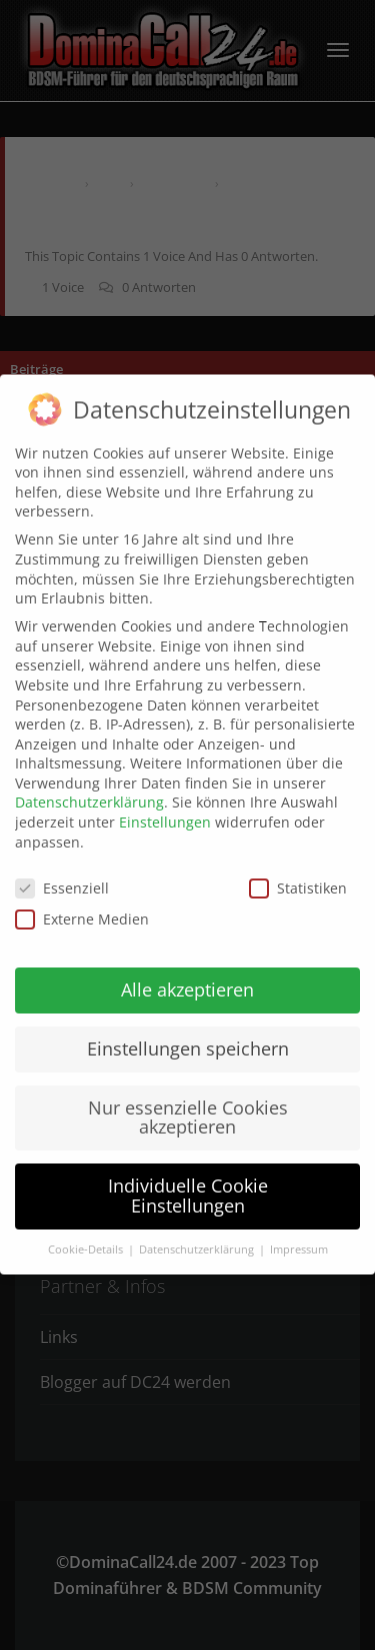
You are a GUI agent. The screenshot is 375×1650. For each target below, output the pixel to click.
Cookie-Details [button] (87, 1232)
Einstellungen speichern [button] (188, 1031)
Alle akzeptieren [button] (187, 972)
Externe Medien (82, 901)
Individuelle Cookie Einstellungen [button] (188, 1178)
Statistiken (298, 869)
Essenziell (62, 869)
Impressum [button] (299, 1232)
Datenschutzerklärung (89, 784)
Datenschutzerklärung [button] (198, 1232)
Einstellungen (165, 804)
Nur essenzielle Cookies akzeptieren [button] (188, 1100)
